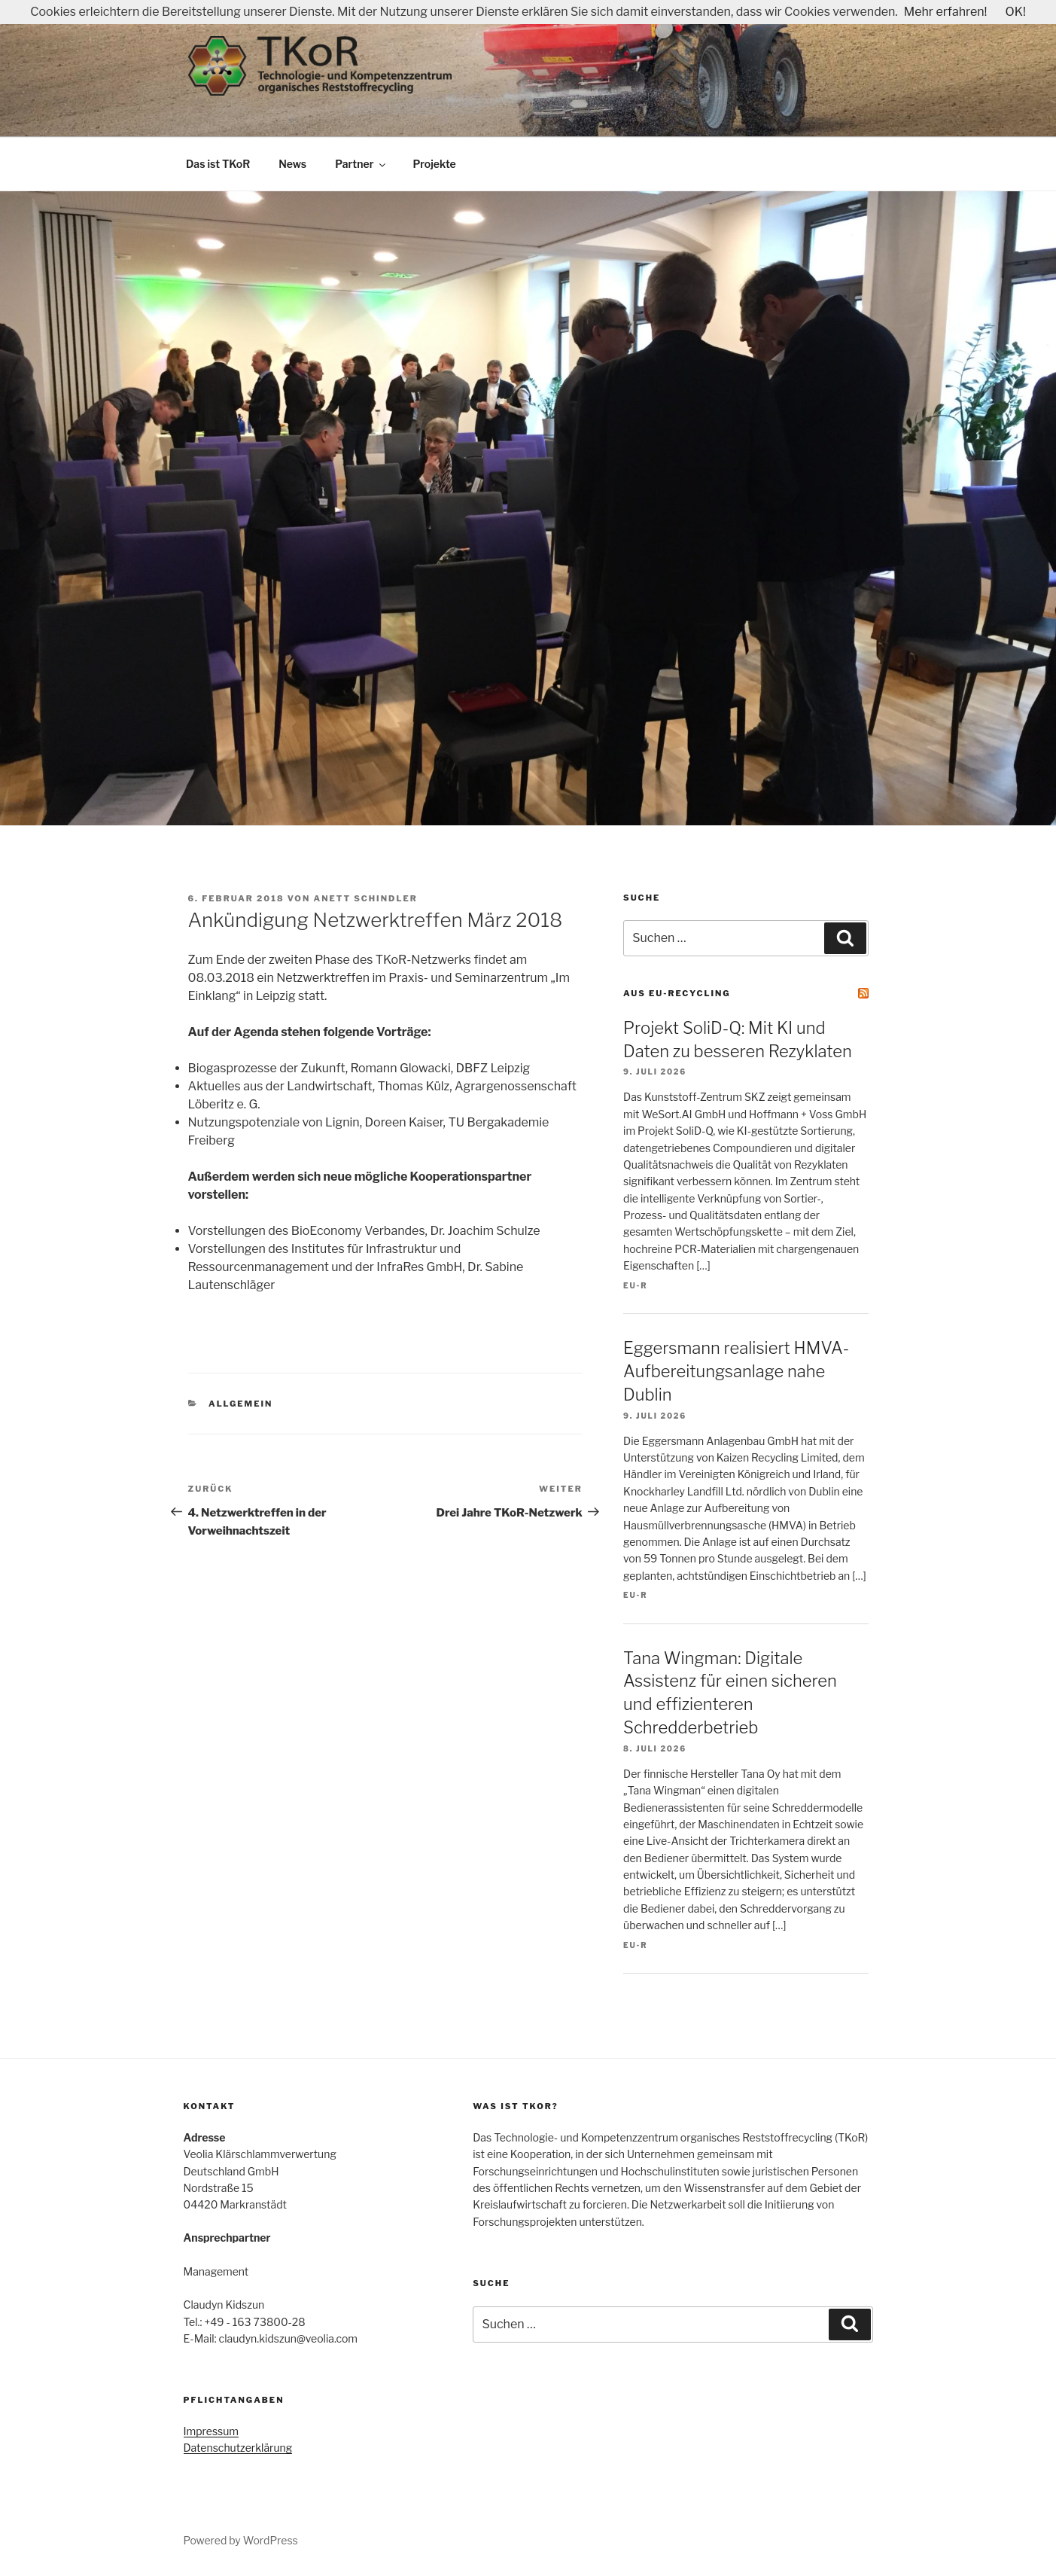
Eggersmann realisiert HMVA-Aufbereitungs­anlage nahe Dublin (736, 1371)
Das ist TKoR (218, 163)
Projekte (433, 163)
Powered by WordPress (241, 2540)
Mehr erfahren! (946, 12)
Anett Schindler (366, 898)
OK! (1015, 12)
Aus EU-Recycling (677, 993)
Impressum (211, 2431)
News (292, 163)
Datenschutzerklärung (238, 2447)
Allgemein (240, 1403)
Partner (361, 163)
